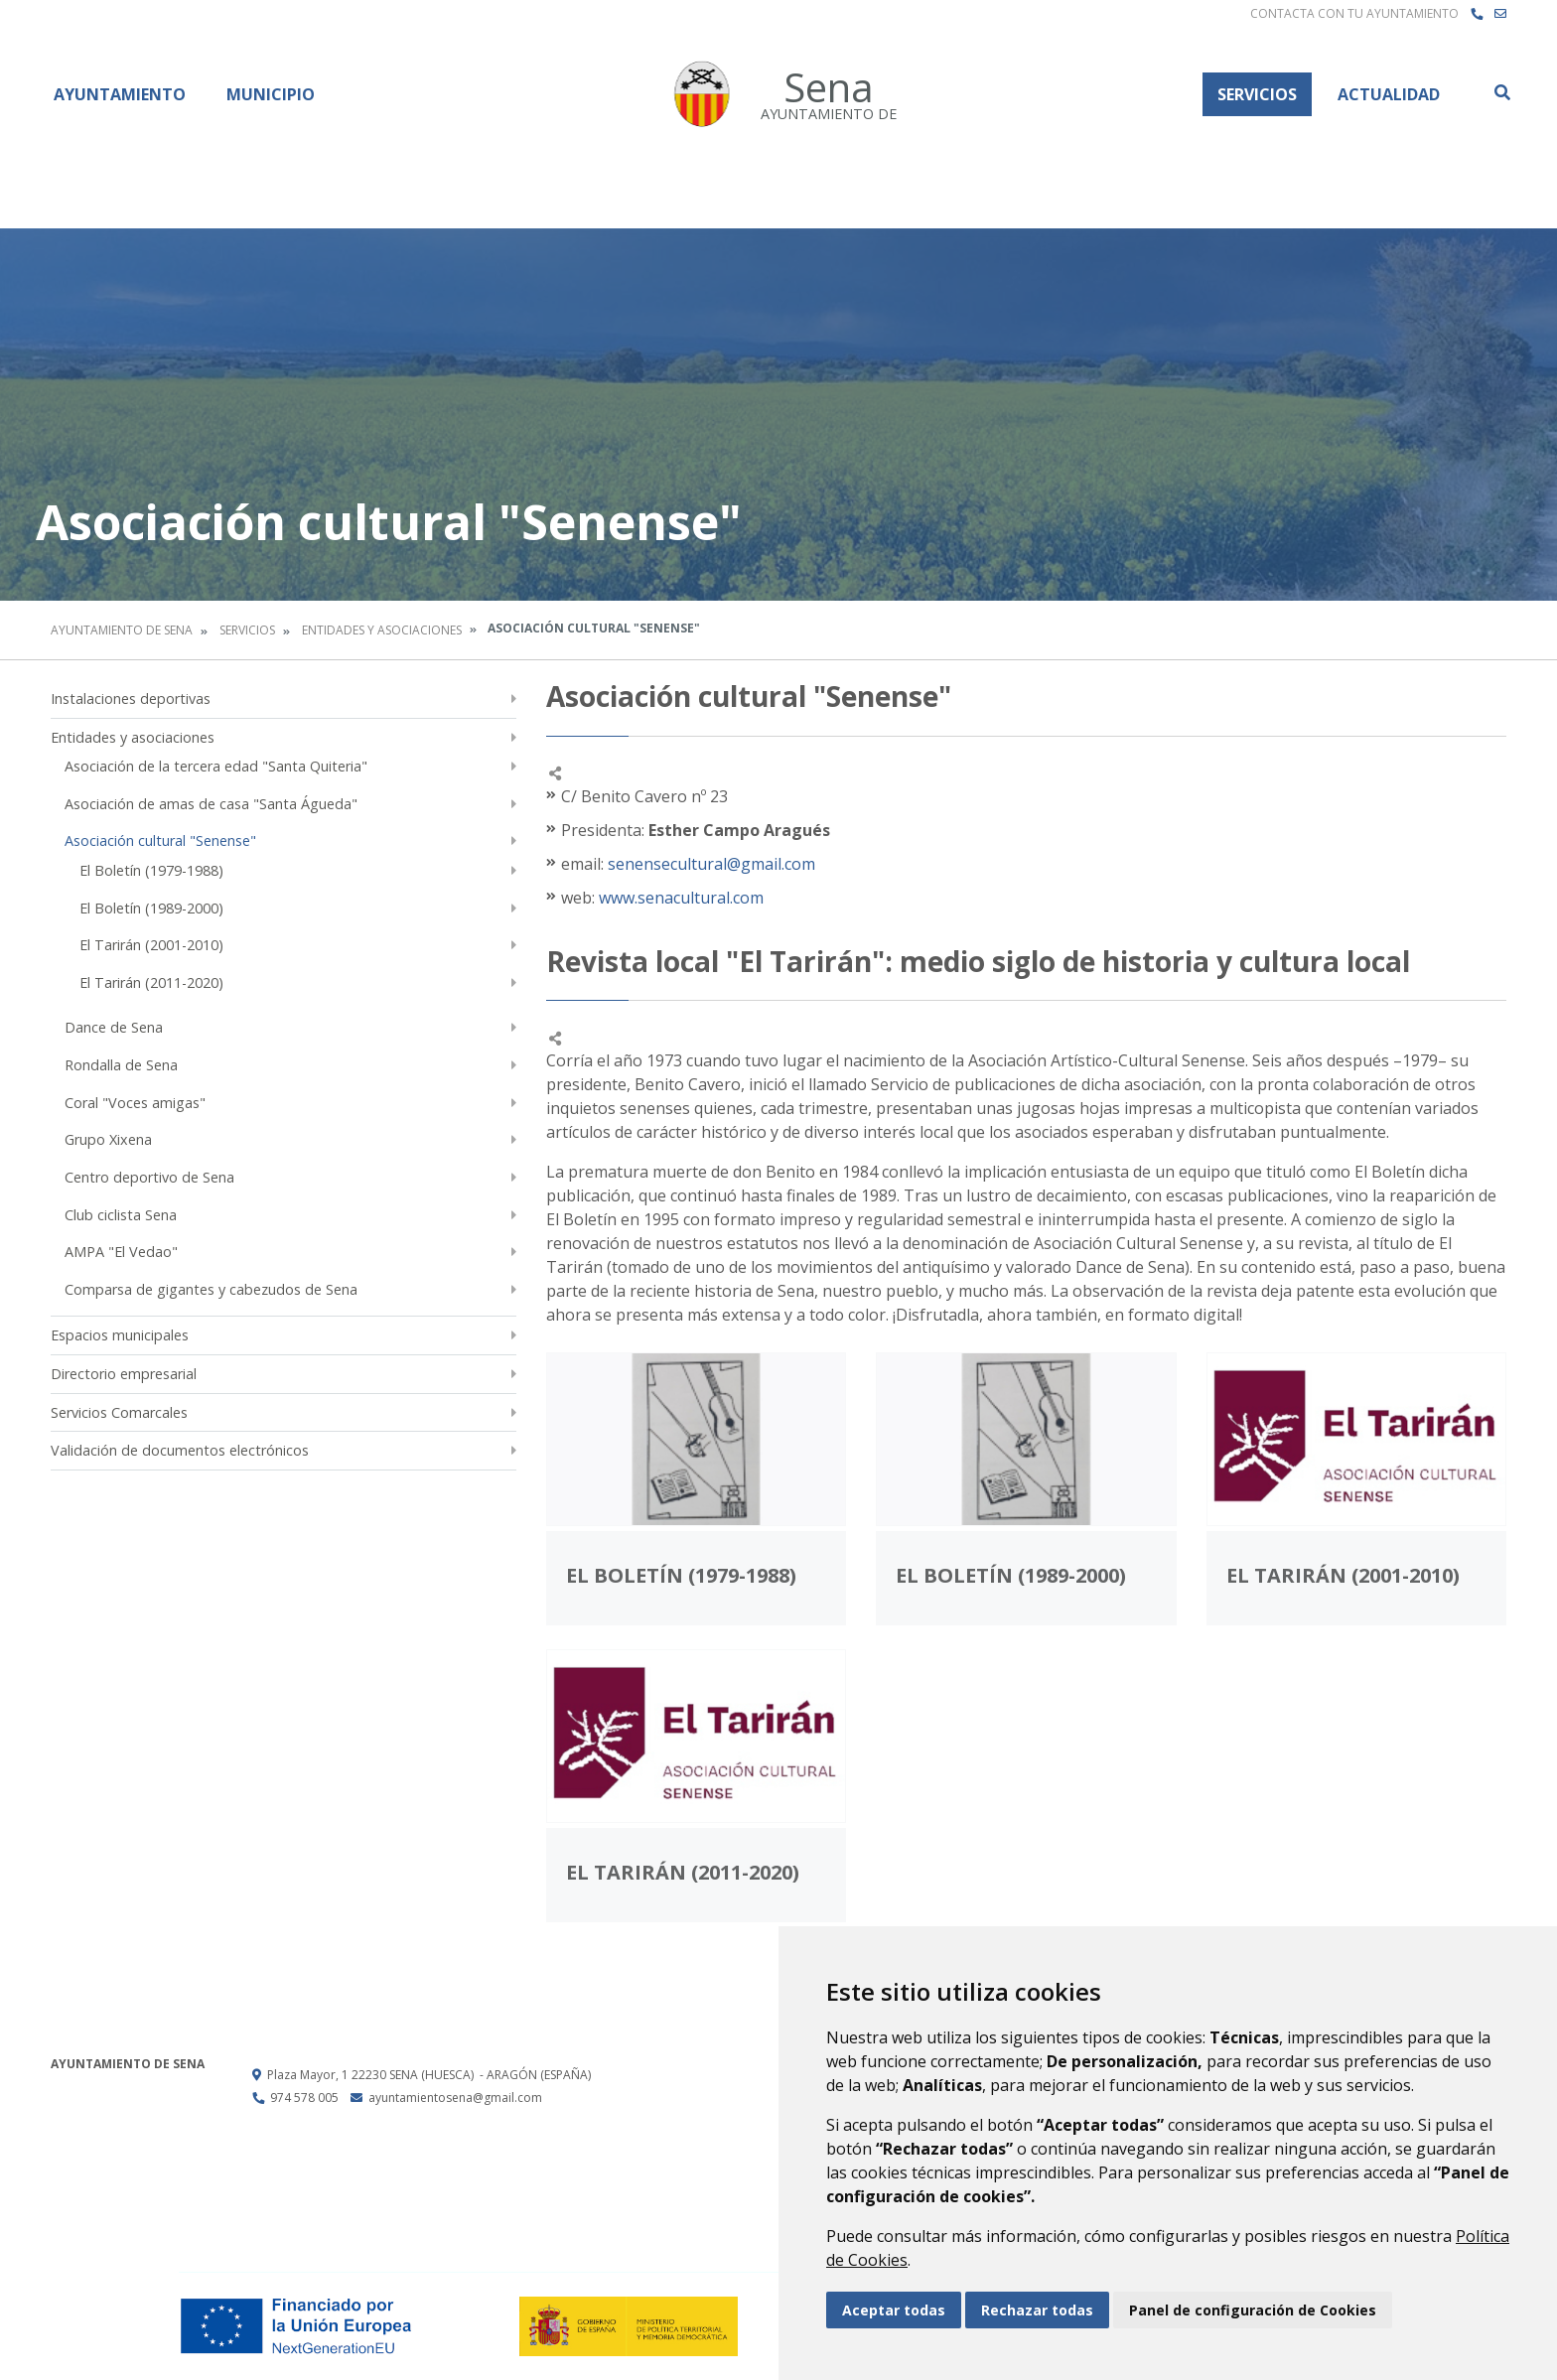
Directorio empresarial (124, 1373)
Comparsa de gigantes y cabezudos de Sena (211, 1289)
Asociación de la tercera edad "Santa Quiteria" (216, 766)
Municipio (270, 94)
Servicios (1257, 94)
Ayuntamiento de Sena (122, 630)
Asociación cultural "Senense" (160, 840)
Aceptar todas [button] (893, 2310)
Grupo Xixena (108, 1139)
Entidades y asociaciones (382, 630)
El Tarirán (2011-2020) (151, 982)
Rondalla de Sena (121, 1064)
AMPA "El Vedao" (121, 1251)
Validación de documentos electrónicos (180, 1450)
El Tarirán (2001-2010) (151, 944)
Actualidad (1389, 94)
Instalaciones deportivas (131, 698)
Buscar (1501, 92)
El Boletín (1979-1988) (151, 870)
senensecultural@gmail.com (711, 864)
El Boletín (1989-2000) (151, 908)
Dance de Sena (114, 1027)
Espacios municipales (120, 1335)
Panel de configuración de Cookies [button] (1252, 2310)
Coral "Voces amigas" (135, 1102)
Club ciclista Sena (121, 1214)
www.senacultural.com (679, 898)
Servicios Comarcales (119, 1412)
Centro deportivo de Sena (149, 1177)
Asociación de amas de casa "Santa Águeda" (211, 803)
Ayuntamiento (120, 94)
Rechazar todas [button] (1037, 2310)
